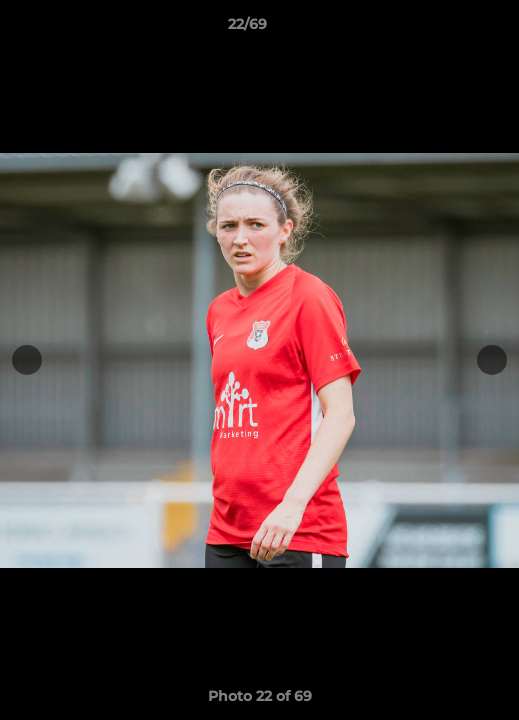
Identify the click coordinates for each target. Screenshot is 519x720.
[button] (447, 29)
